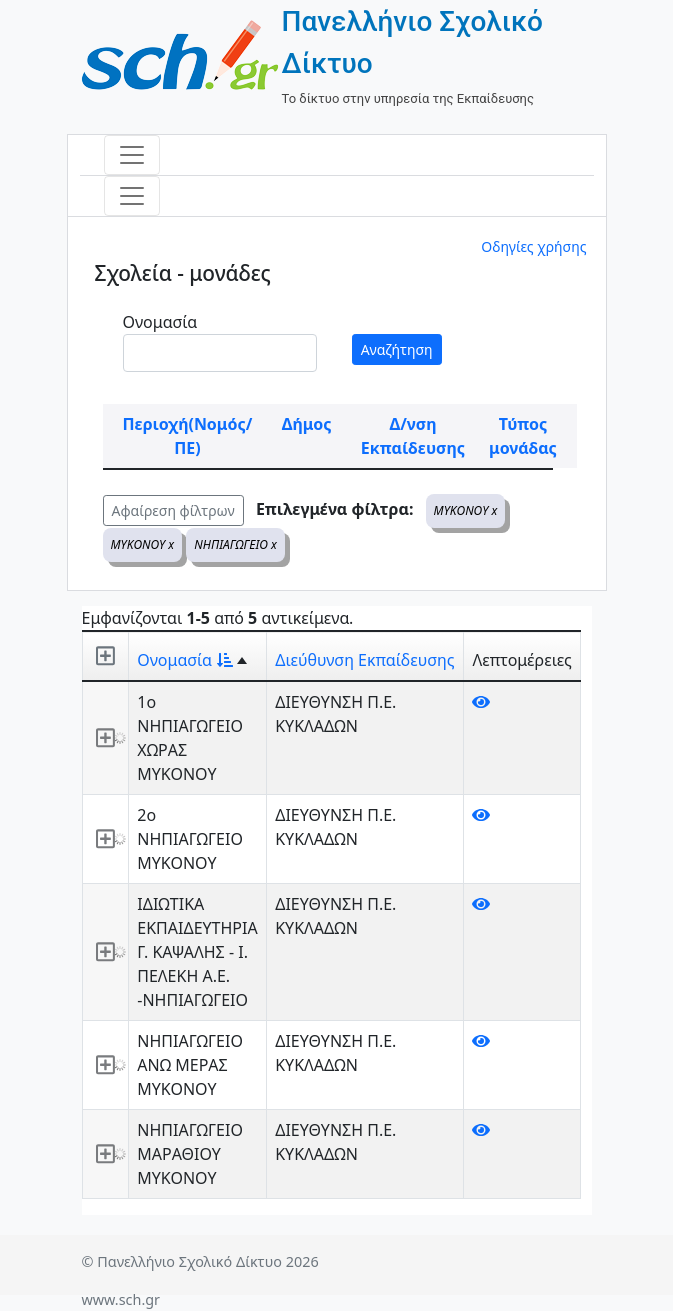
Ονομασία (160, 322)
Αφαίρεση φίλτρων (173, 510)
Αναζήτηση (397, 349)
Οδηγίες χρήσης (533, 246)
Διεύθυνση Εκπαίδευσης (364, 660)
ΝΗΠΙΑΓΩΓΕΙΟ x (235, 544)
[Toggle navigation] (132, 155)
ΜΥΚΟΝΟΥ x (466, 510)
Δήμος (307, 424)
